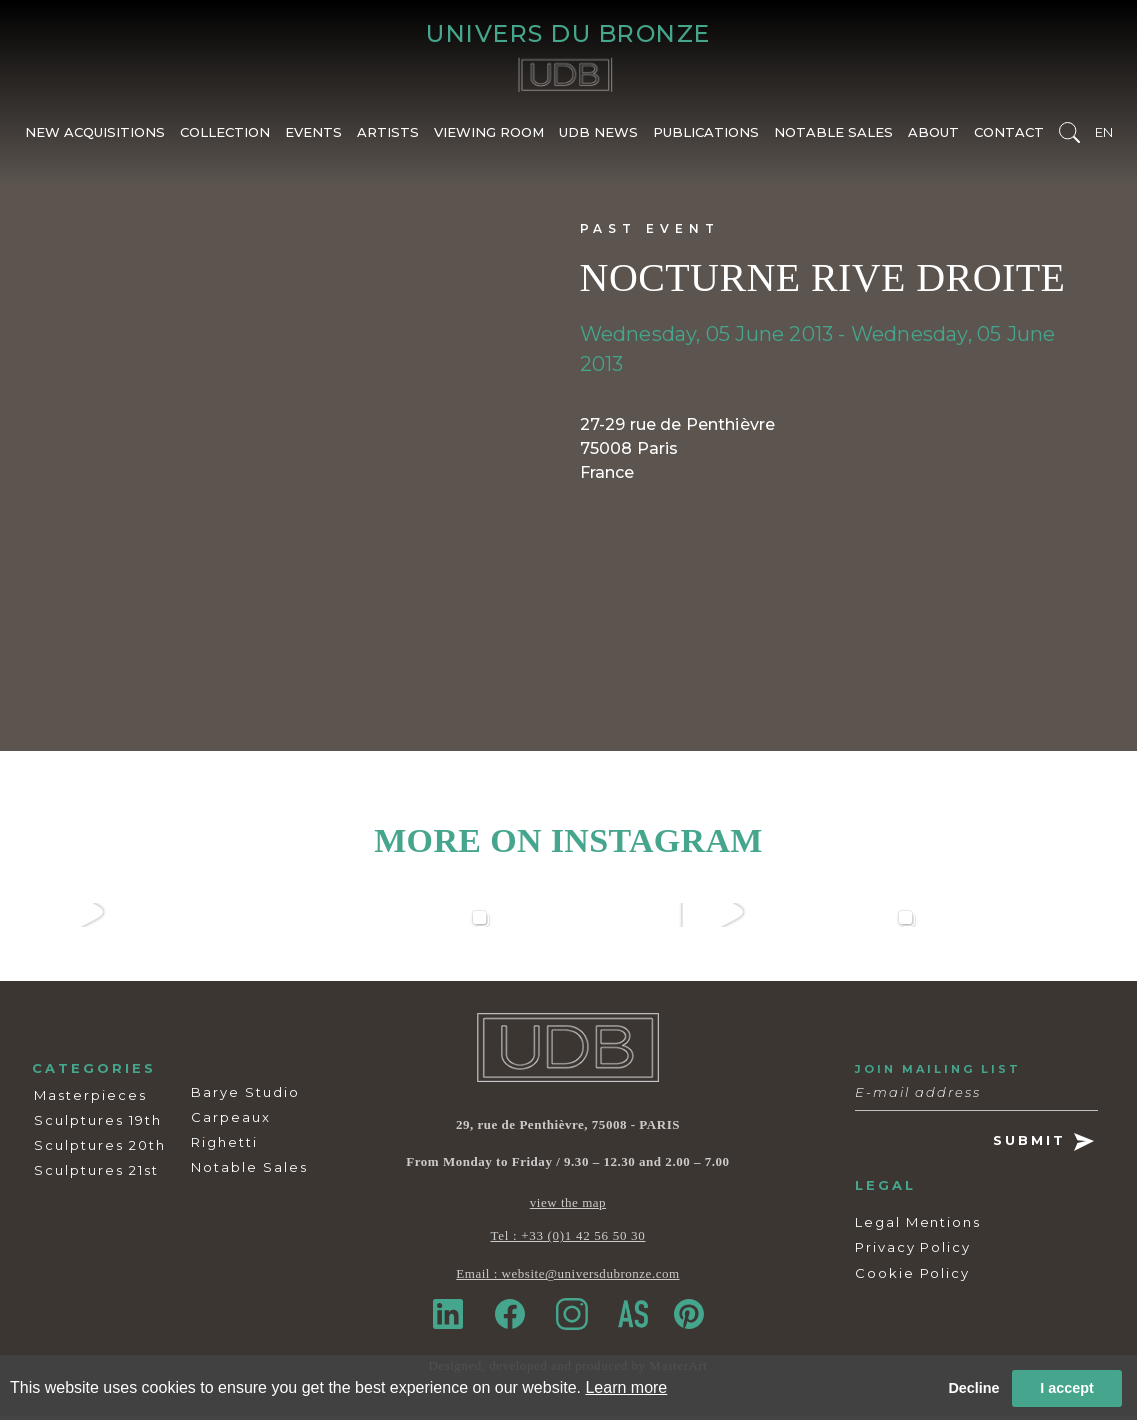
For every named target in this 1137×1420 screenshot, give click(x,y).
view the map (568, 1207)
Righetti (224, 1146)
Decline (973, 1388)
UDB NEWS (598, 137)
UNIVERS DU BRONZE (568, 35)
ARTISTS (388, 137)
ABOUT (933, 137)
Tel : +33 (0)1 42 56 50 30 (567, 1240)
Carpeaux (231, 1121)
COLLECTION (225, 137)
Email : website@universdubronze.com (567, 1278)
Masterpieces (90, 1099)
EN (1104, 137)
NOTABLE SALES (833, 137)
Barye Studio (245, 1096)
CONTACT (1009, 137)
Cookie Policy (912, 1277)
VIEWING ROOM (489, 137)
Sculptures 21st (96, 1174)
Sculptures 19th (98, 1124)
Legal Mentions (918, 1226)
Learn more (626, 1387)
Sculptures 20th (100, 1149)
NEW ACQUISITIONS (95, 137)
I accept (1067, 1388)
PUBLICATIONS (706, 137)
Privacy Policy (913, 1252)
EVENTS (313, 137)
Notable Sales (249, 1171)
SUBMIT (1043, 1146)
